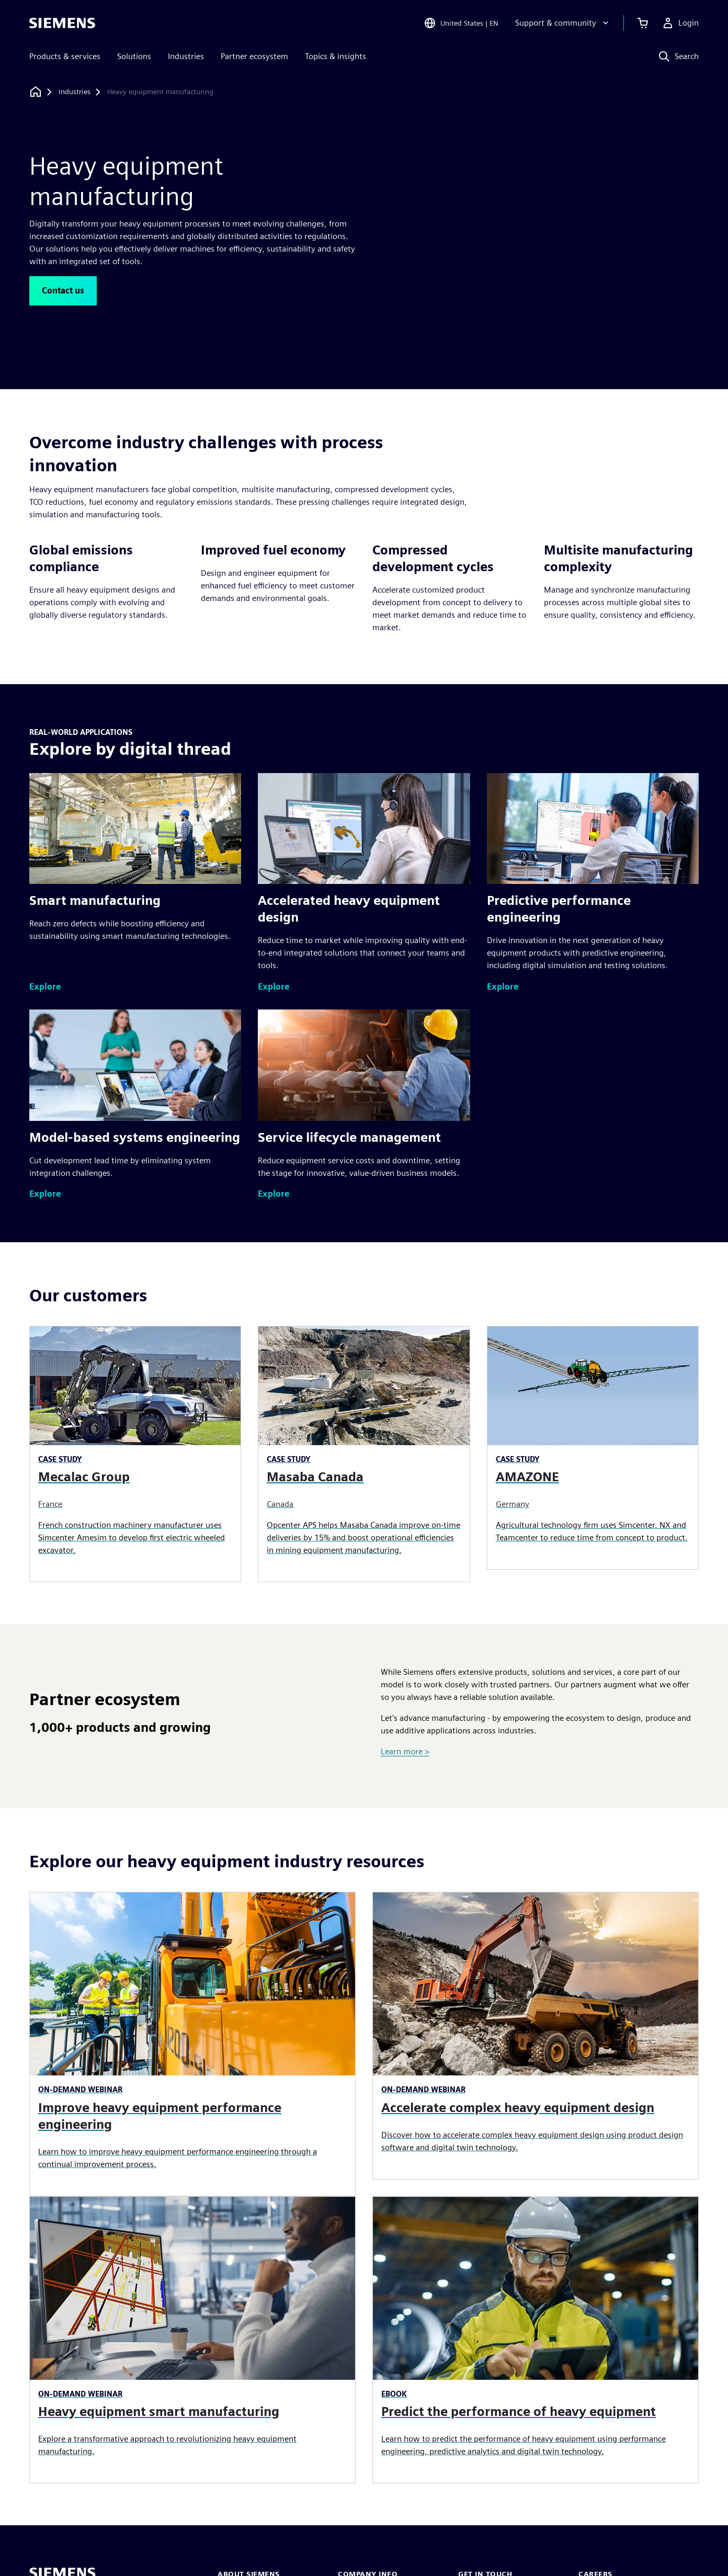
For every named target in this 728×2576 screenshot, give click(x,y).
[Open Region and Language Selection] (461, 23)
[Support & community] (563, 23)
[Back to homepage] (35, 91)
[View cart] (642, 23)
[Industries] (74, 92)
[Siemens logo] (62, 23)
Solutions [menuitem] (134, 56)
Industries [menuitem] (186, 56)
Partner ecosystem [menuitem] (254, 56)
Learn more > (405, 1751)
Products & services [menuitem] (64, 56)
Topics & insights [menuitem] (335, 56)
